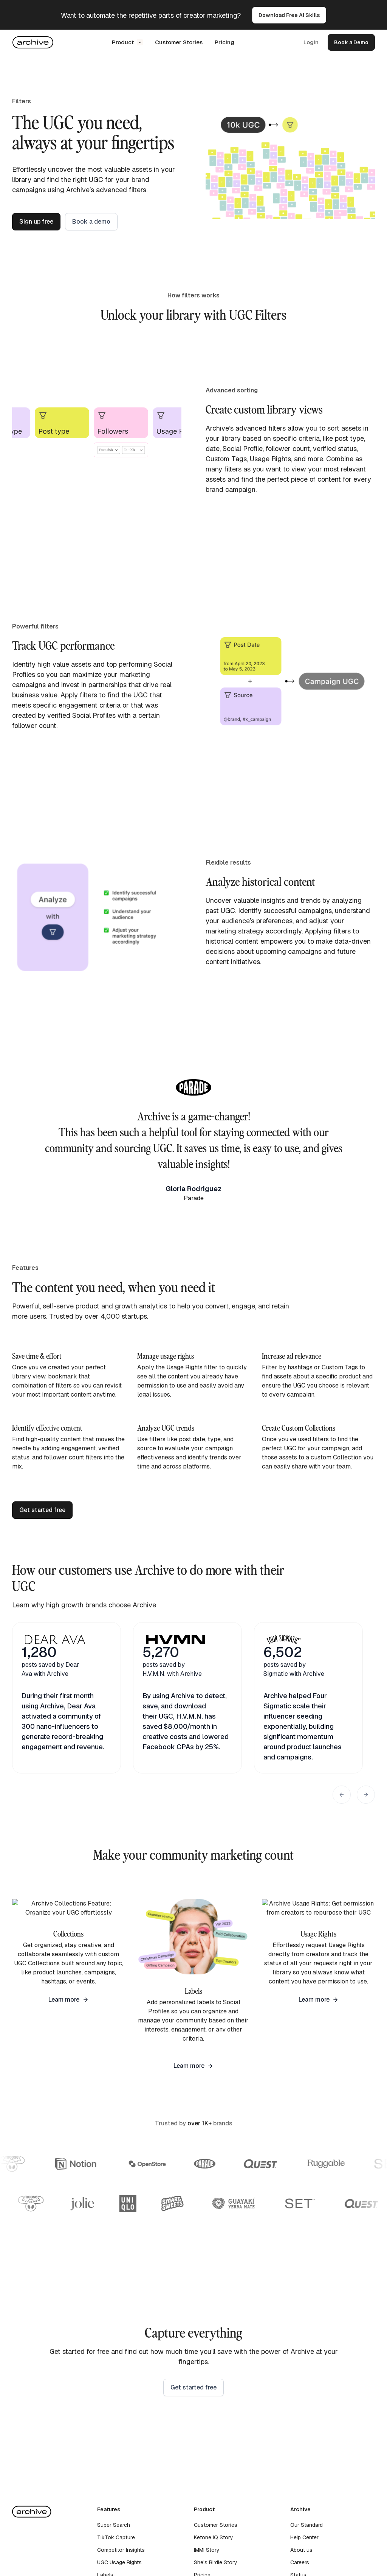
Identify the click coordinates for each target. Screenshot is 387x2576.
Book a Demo (351, 42)
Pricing (224, 42)
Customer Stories (179, 42)
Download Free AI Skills (289, 15)
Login (311, 42)
